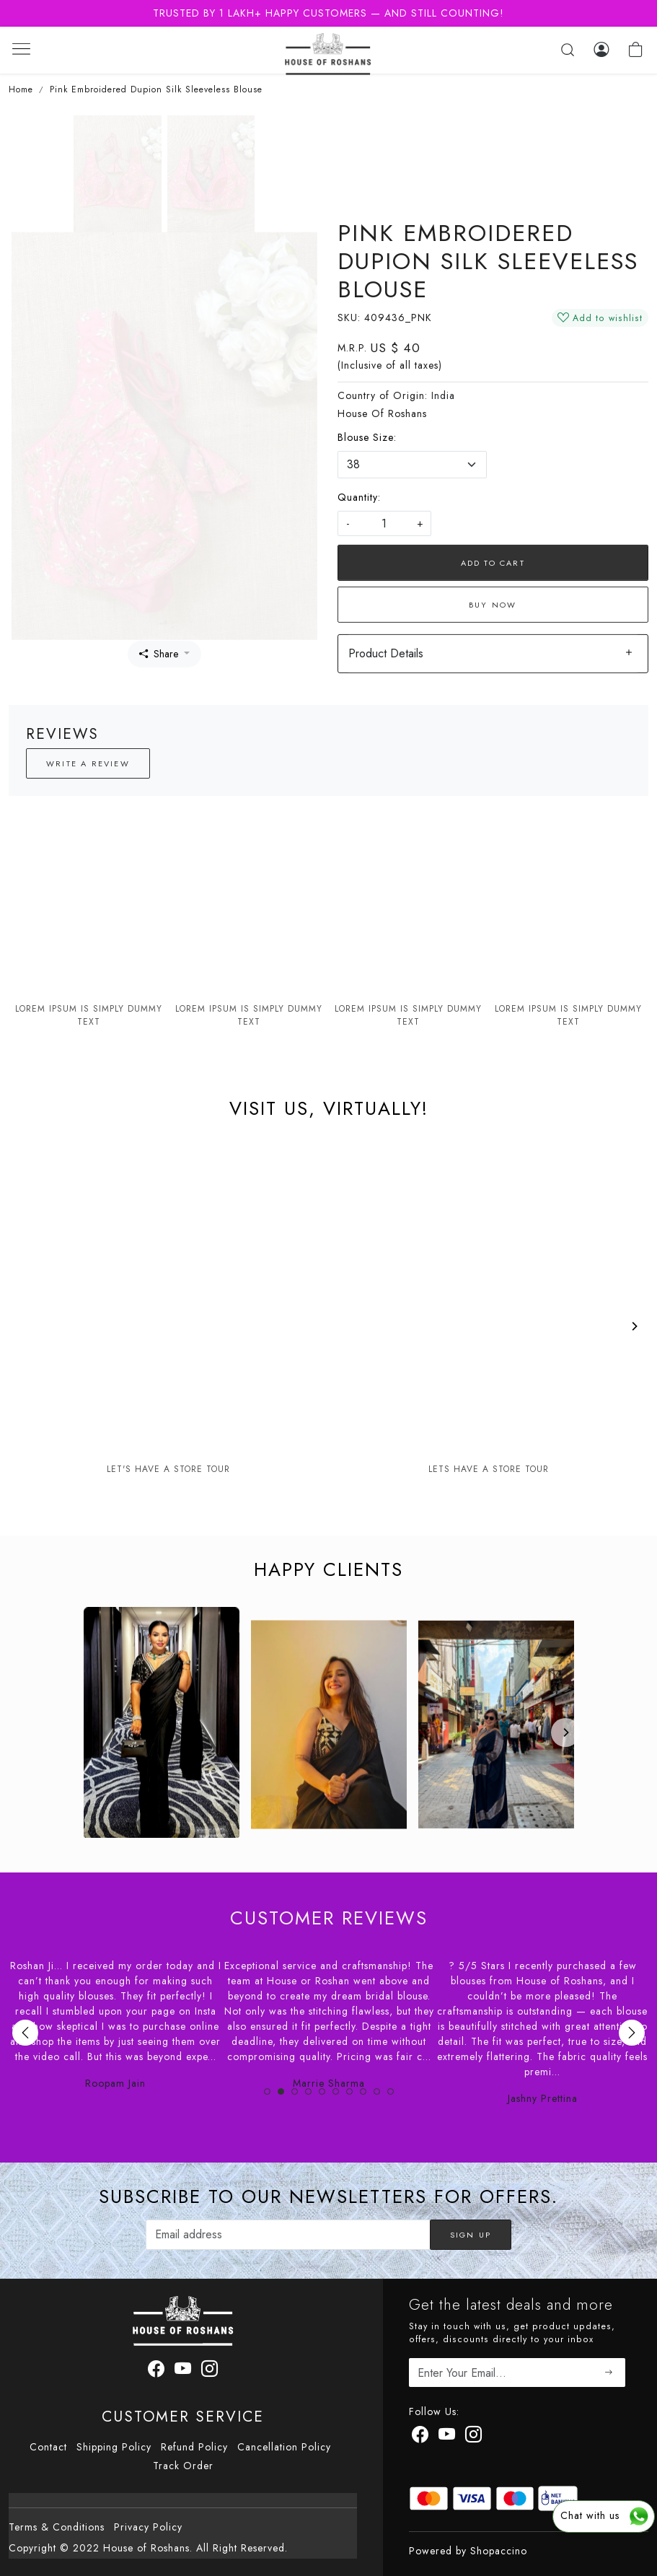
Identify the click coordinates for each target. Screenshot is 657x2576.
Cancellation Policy (284, 2447)
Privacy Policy (148, 2527)
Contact (48, 2447)
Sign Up (470, 2234)
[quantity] (384, 523)
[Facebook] (420, 2437)
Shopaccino (498, 2551)
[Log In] (601, 50)
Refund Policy (194, 2447)
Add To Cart (493, 563)
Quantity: (359, 497)
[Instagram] (473, 2437)
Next (632, 2033)
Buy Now (492, 604)
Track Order (183, 2465)
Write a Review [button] (88, 763)
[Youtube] (447, 2437)
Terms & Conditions (57, 2527)
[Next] (633, 1326)
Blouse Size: (367, 437)
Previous (25, 2033)
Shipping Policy (113, 2447)
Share (158, 654)
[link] (567, 50)
